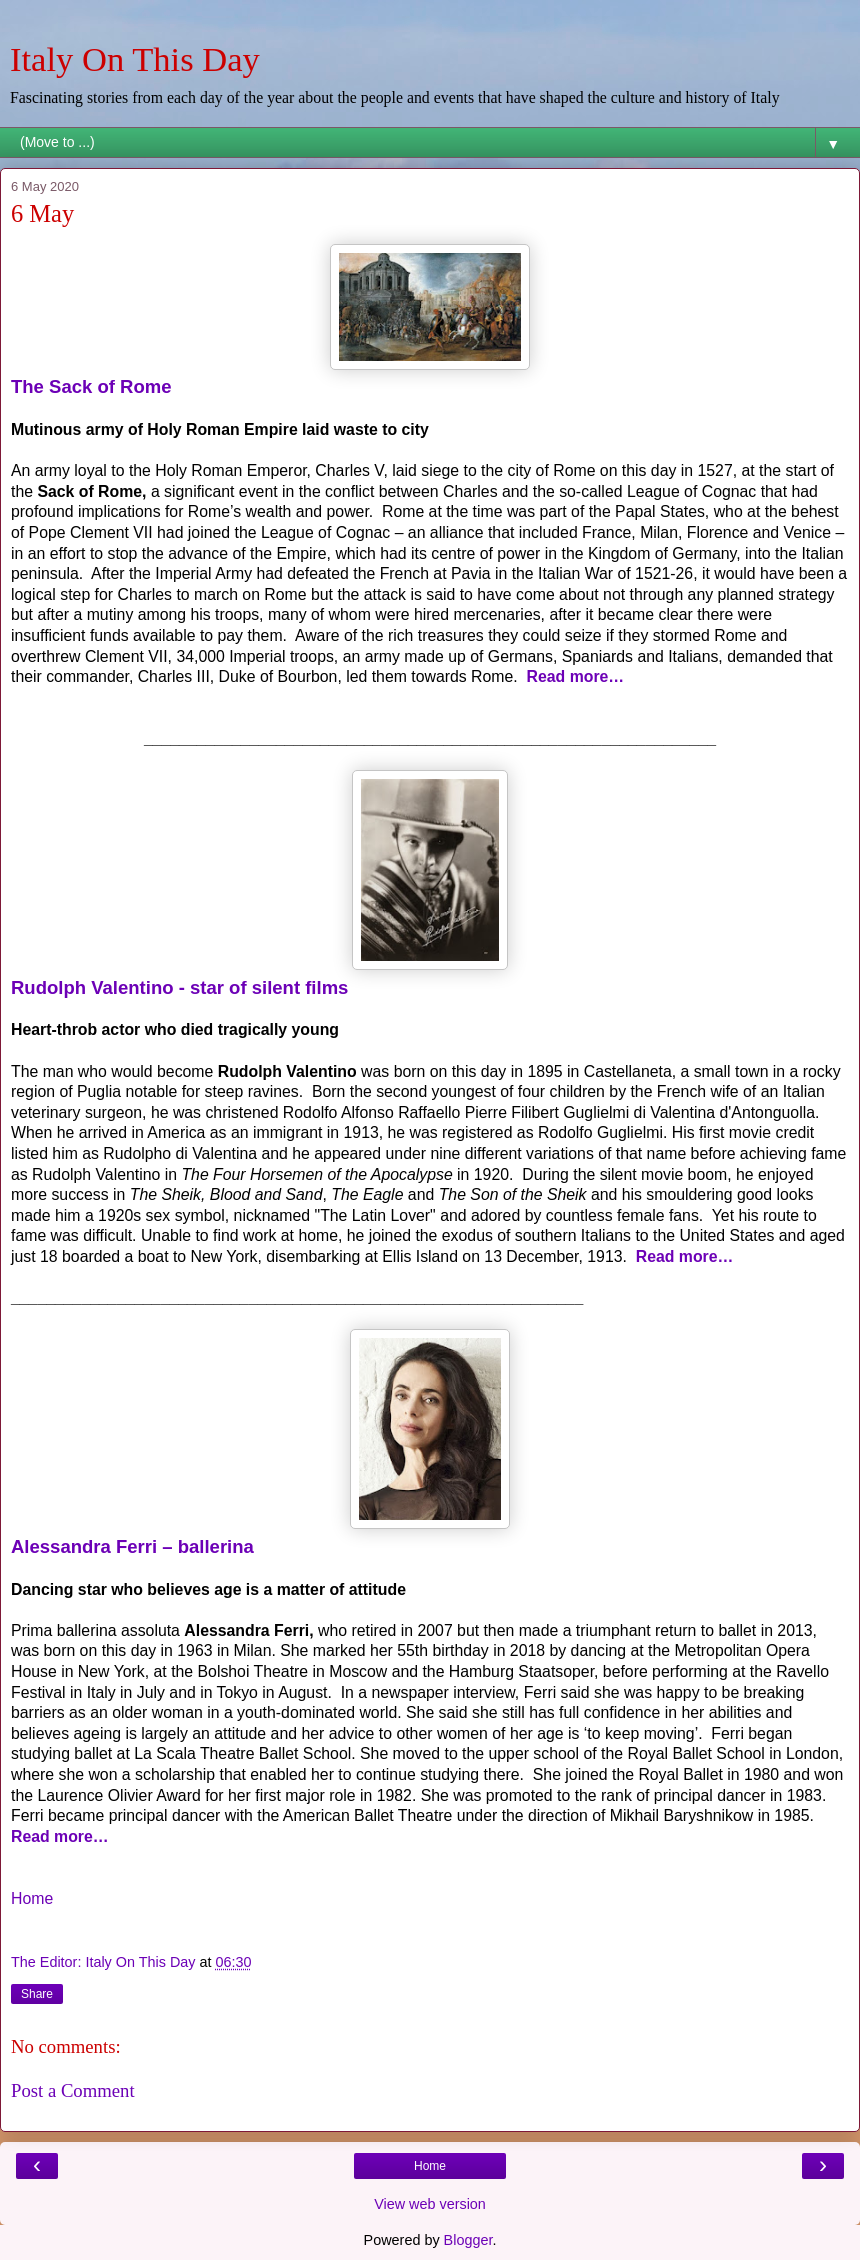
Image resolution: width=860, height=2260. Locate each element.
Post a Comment (73, 2090)
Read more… (576, 676)
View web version (430, 2204)
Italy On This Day (135, 59)
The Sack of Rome (91, 386)
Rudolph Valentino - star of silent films (179, 987)
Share (37, 1994)
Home (32, 1898)
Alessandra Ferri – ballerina (132, 1546)
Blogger (468, 2240)
